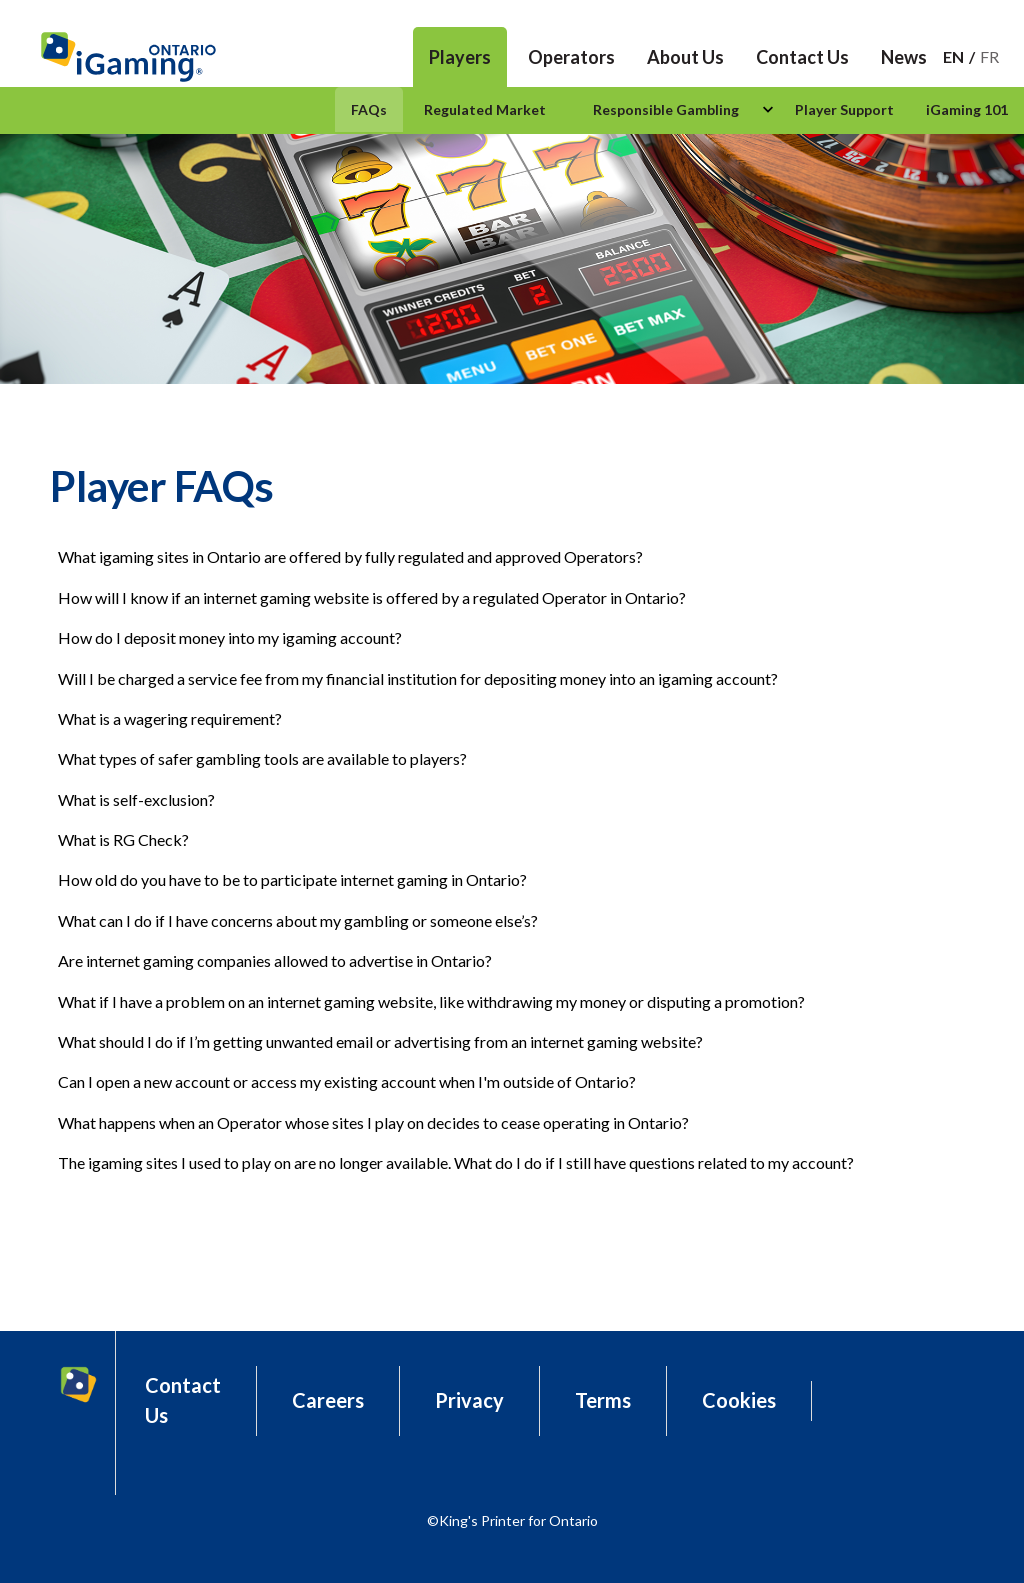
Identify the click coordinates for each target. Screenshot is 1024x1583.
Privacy (469, 1400)
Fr (989, 56)
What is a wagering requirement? (170, 718)
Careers (328, 1400)
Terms (603, 1400)
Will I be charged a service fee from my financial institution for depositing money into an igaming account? (418, 678)
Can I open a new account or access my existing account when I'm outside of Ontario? (347, 1081)
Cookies (739, 1400)
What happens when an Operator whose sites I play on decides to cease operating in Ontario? (373, 1122)
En (953, 56)
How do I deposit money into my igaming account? (230, 637)
